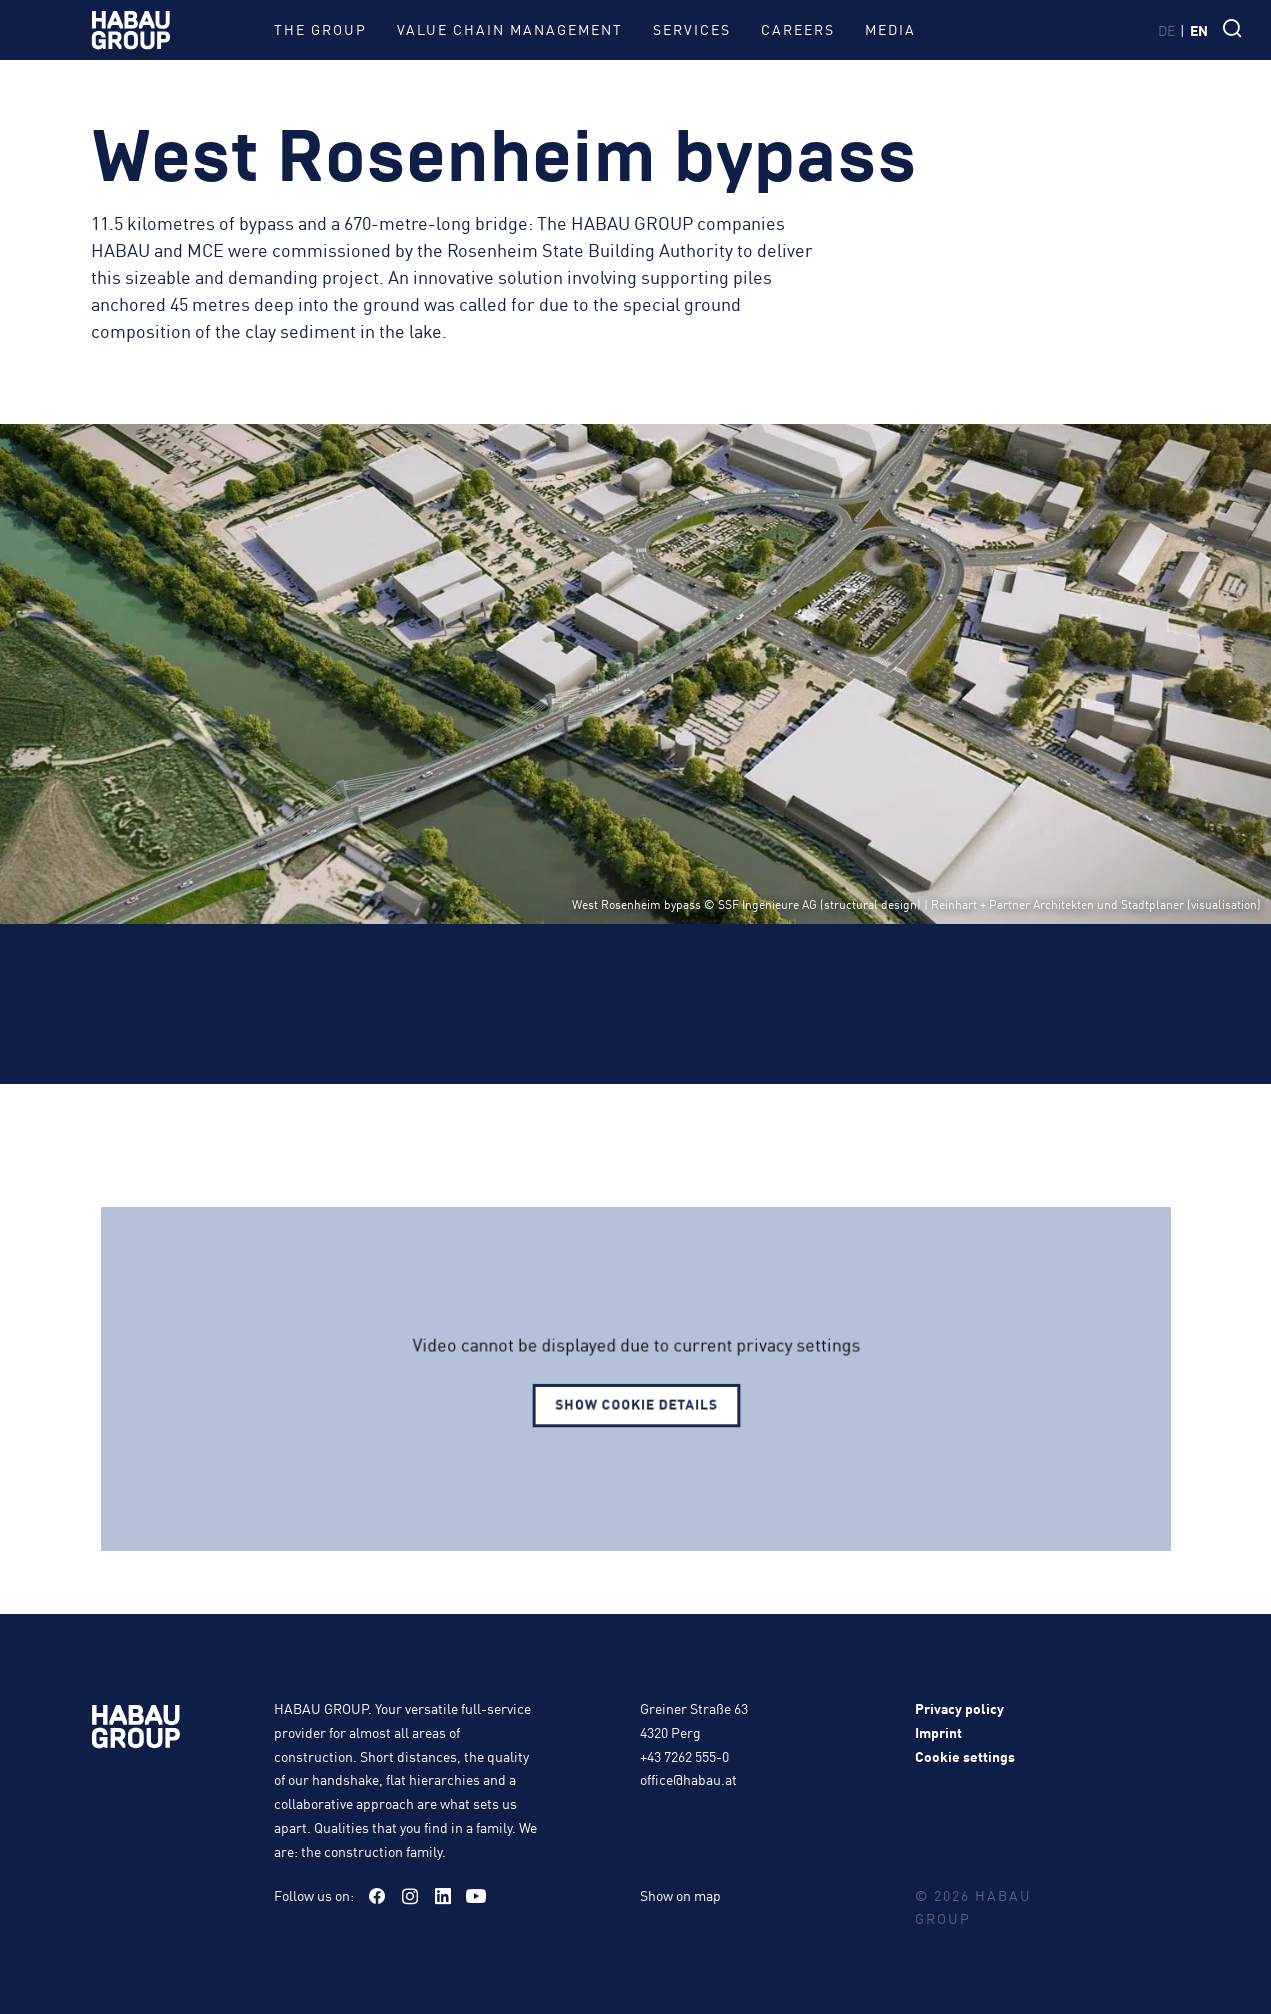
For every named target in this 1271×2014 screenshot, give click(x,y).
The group (320, 29)
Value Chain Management (510, 29)
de (1166, 30)
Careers (798, 29)
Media (890, 29)
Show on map (680, 1895)
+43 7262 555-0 (684, 1756)
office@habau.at (688, 1779)
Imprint (938, 1732)
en (1199, 30)
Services (692, 29)
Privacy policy (959, 1708)
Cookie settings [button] (965, 1756)
